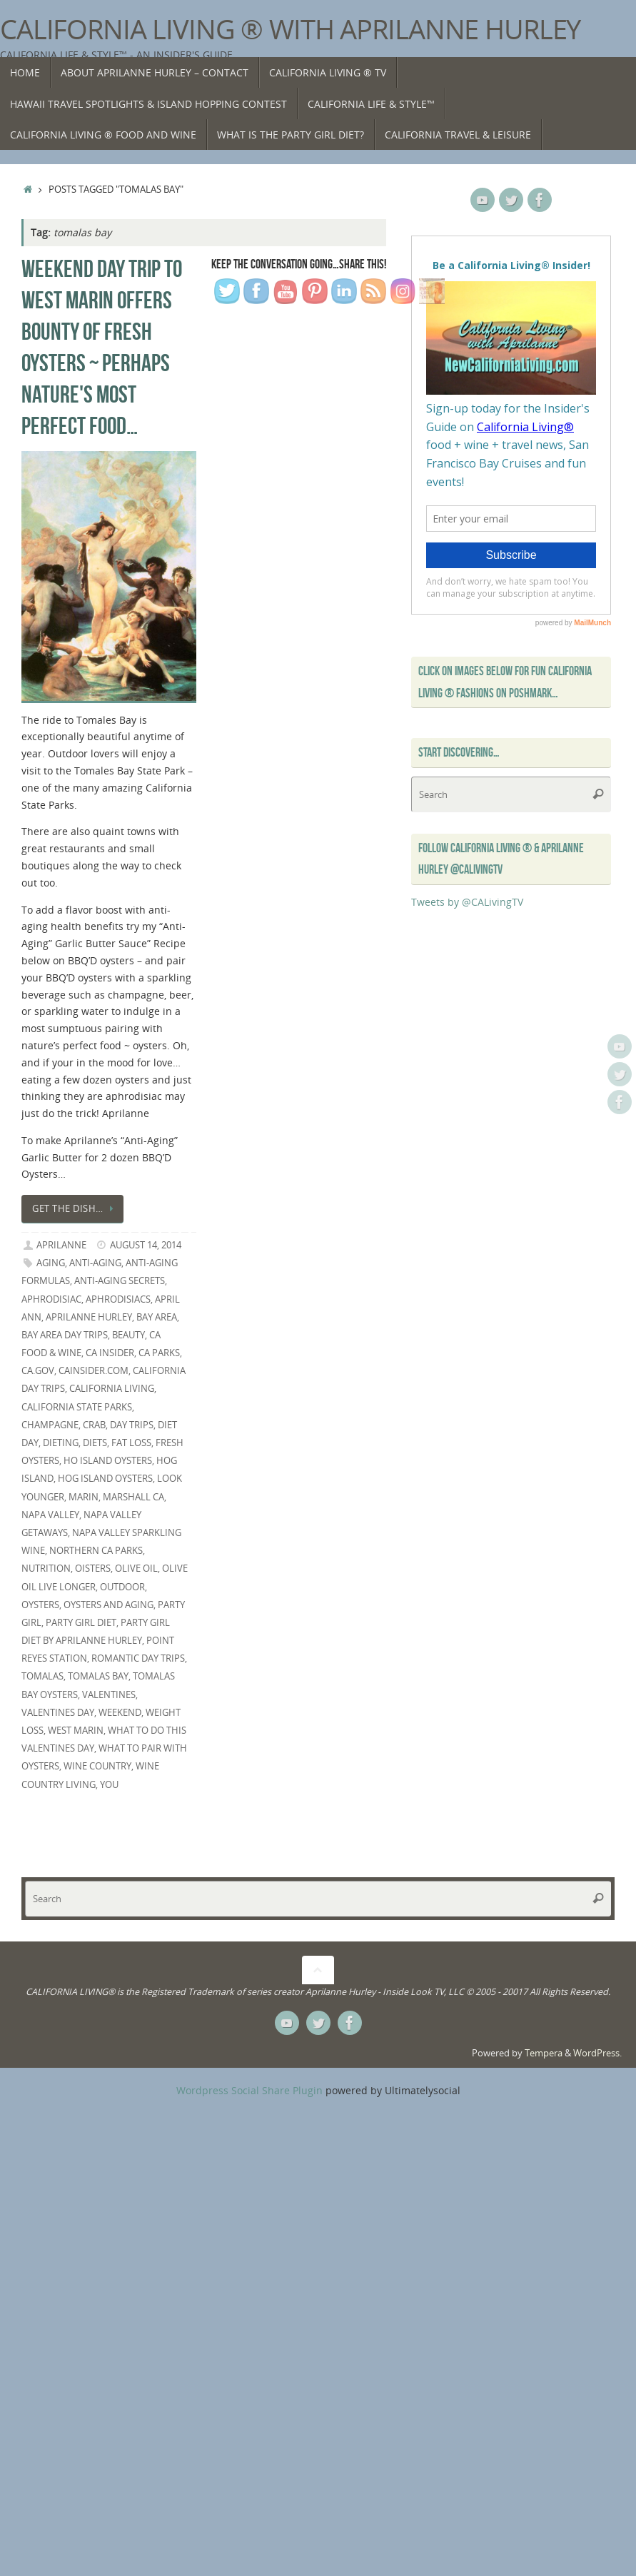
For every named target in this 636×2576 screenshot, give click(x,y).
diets (95, 1443)
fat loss (131, 1443)
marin (84, 1497)
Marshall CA (133, 1497)
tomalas (42, 1676)
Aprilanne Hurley (89, 1317)
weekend (120, 1713)
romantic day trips (138, 1658)
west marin (76, 1730)
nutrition (46, 1568)
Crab (94, 1425)
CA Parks (159, 1353)
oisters (93, 1568)
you (109, 1785)
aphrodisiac (51, 1299)
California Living (111, 1389)
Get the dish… (75, 1209)
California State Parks (76, 1407)
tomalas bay (98, 1676)
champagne (50, 1425)
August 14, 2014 (145, 1245)
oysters (40, 1605)
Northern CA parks (96, 1551)
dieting (61, 1443)
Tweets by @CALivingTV (467, 902)
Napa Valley (50, 1515)
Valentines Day (57, 1713)
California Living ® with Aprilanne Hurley (290, 29)
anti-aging (95, 1263)
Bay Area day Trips (64, 1335)
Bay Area (156, 1317)
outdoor (122, 1587)
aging (50, 1263)
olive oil (136, 1568)
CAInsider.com (93, 1371)
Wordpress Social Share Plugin (250, 2090)
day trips (131, 1425)
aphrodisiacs (118, 1299)
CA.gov (37, 1371)
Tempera (543, 2053)
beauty (128, 1335)
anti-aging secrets (119, 1281)
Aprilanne (61, 1245)
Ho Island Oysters (108, 1461)
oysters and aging (108, 1605)
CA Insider (110, 1353)
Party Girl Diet (81, 1623)
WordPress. (597, 2053)
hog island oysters (105, 1479)
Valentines (109, 1695)
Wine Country (97, 1766)
